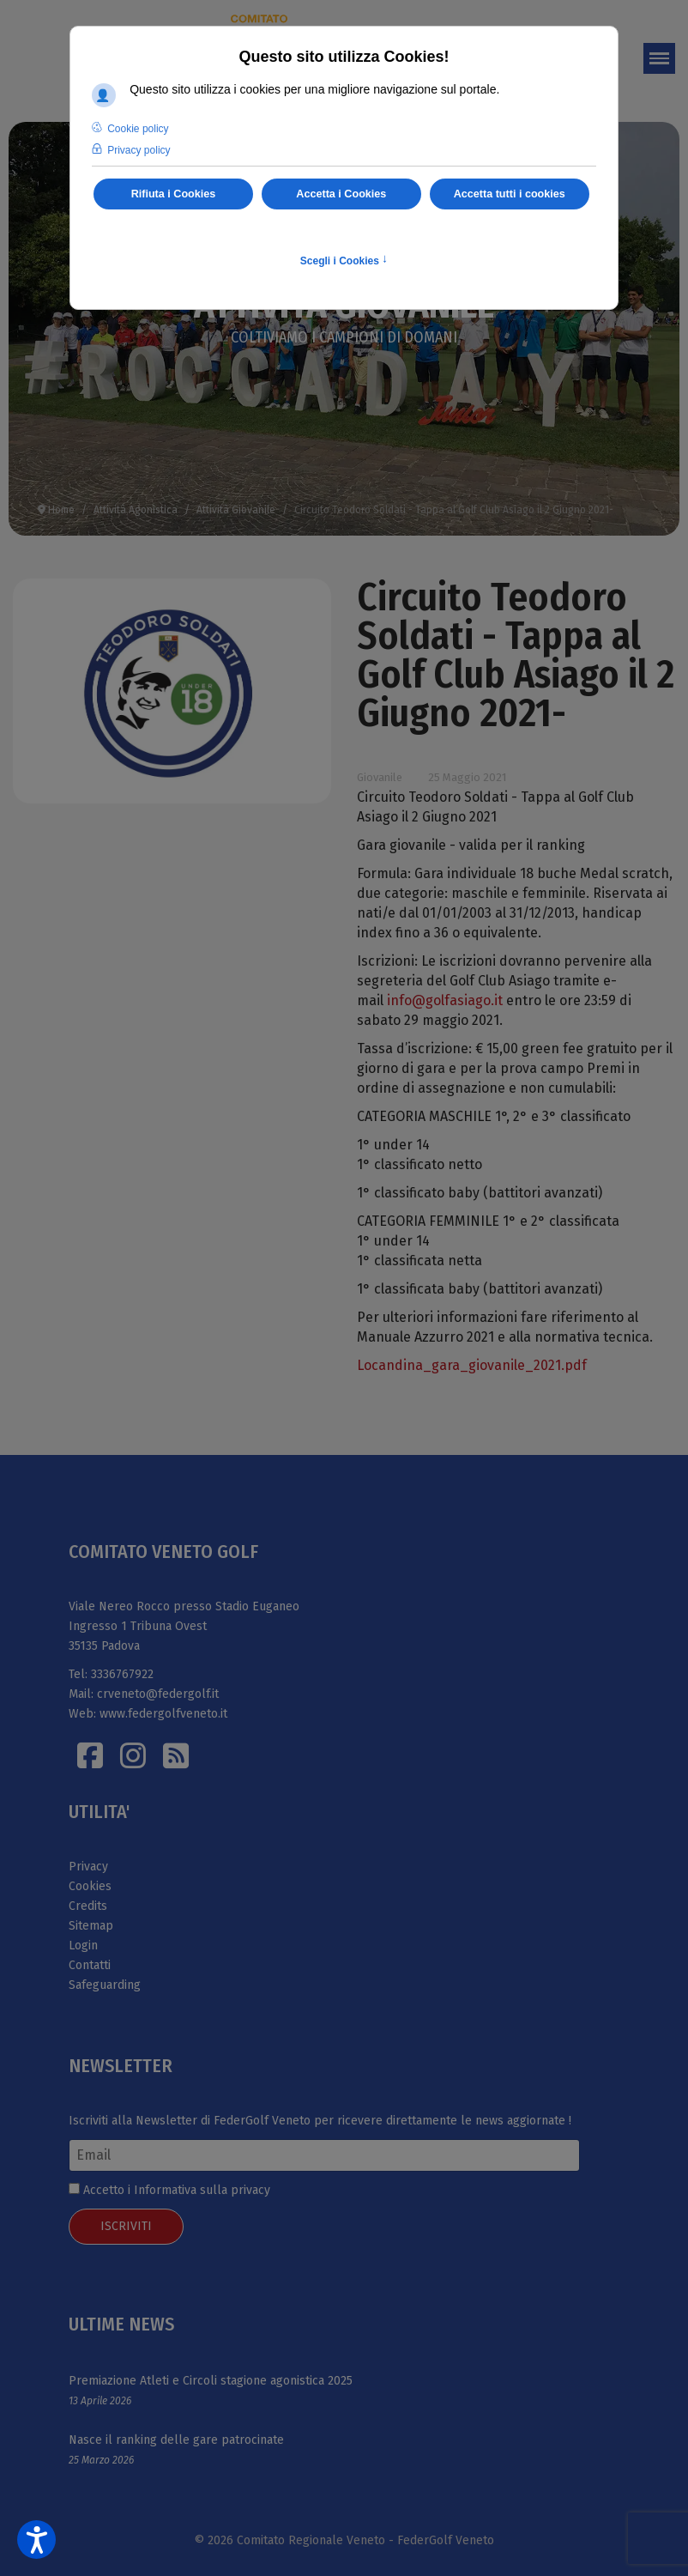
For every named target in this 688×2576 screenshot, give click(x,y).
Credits (88, 1906)
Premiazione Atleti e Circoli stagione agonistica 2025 (211, 2380)
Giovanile (379, 777)
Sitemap (91, 1925)
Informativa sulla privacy (202, 2190)
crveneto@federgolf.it (158, 1694)
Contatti (90, 1965)
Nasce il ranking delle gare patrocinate (176, 2440)
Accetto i (169, 2190)
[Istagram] (133, 1755)
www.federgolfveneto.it (163, 1713)
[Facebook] (90, 1755)
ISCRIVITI (126, 2226)
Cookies (90, 1886)
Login (83, 1945)
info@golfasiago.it (445, 1000)
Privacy (88, 1866)
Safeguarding (105, 1985)
